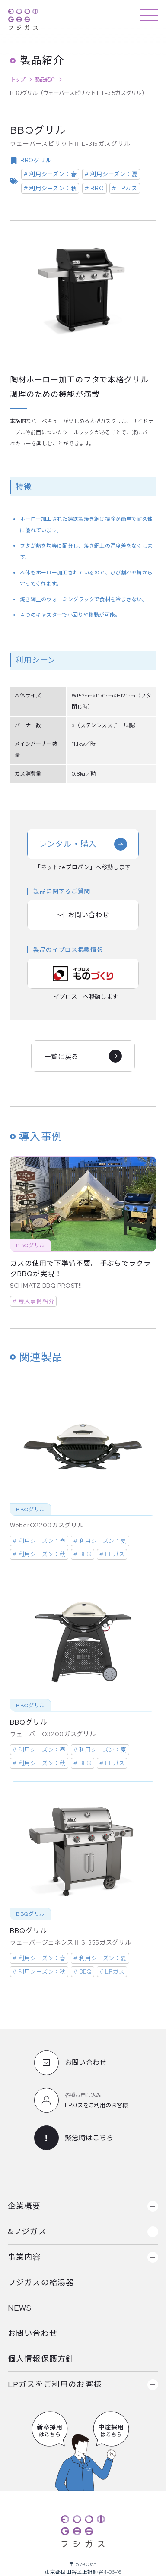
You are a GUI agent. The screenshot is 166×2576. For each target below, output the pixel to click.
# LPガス (124, 188)
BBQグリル (35, 160)
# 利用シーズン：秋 (50, 188)
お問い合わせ (32, 2333)
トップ (17, 79)
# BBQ (94, 188)
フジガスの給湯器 (41, 2282)
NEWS (20, 2308)
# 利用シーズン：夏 (111, 174)
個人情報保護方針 (41, 2359)
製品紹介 (44, 79)
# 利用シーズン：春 (50, 174)
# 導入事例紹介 (33, 1301)
